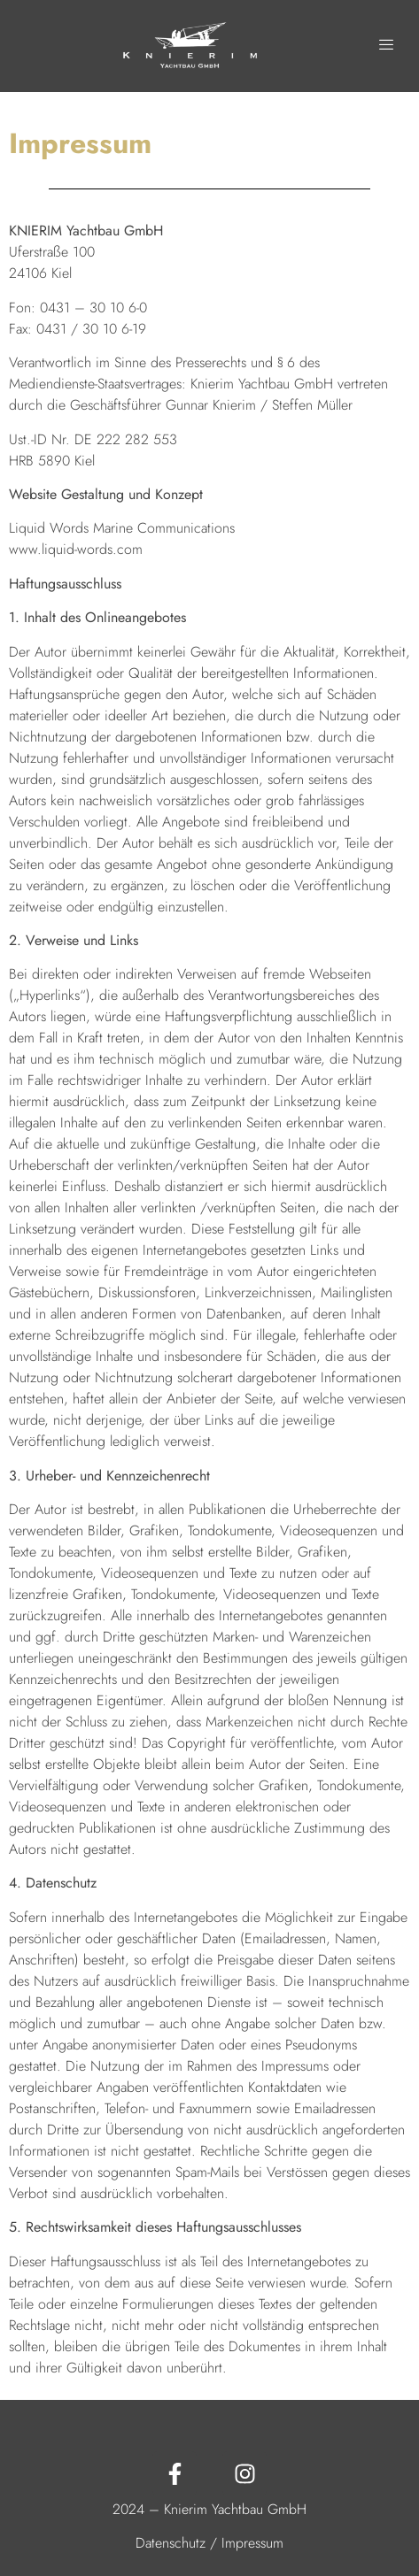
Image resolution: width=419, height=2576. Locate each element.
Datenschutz (171, 2543)
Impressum (252, 2543)
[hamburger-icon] (387, 46)
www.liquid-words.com (76, 549)
